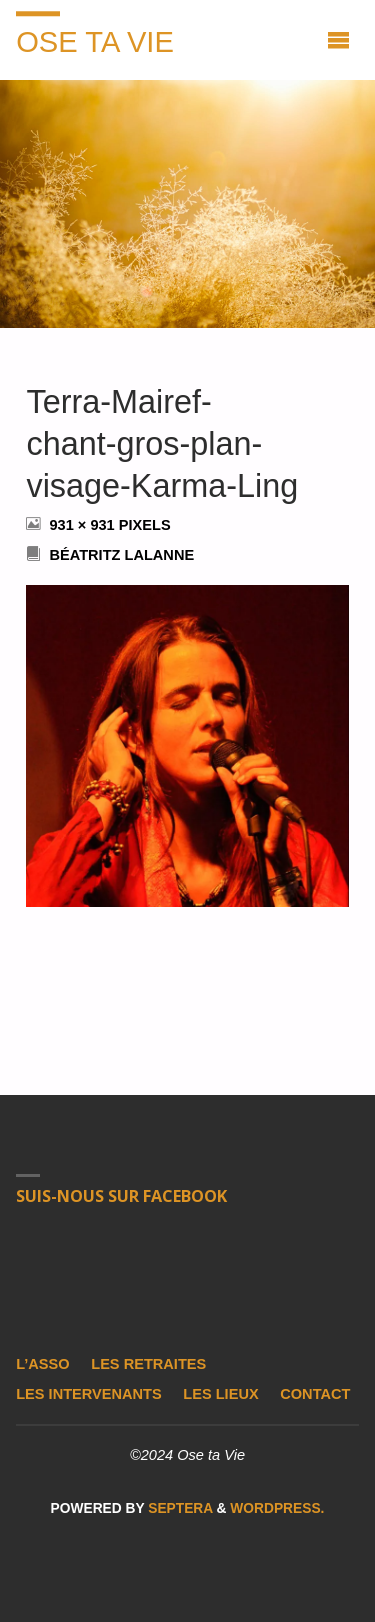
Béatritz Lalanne (121, 555)
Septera (178, 1508)
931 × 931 (83, 525)
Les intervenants (89, 1394)
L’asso (42, 1364)
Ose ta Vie (95, 42)
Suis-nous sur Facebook (121, 1196)
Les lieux (220, 1394)
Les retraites (148, 1364)
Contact (315, 1394)
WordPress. (277, 1508)
